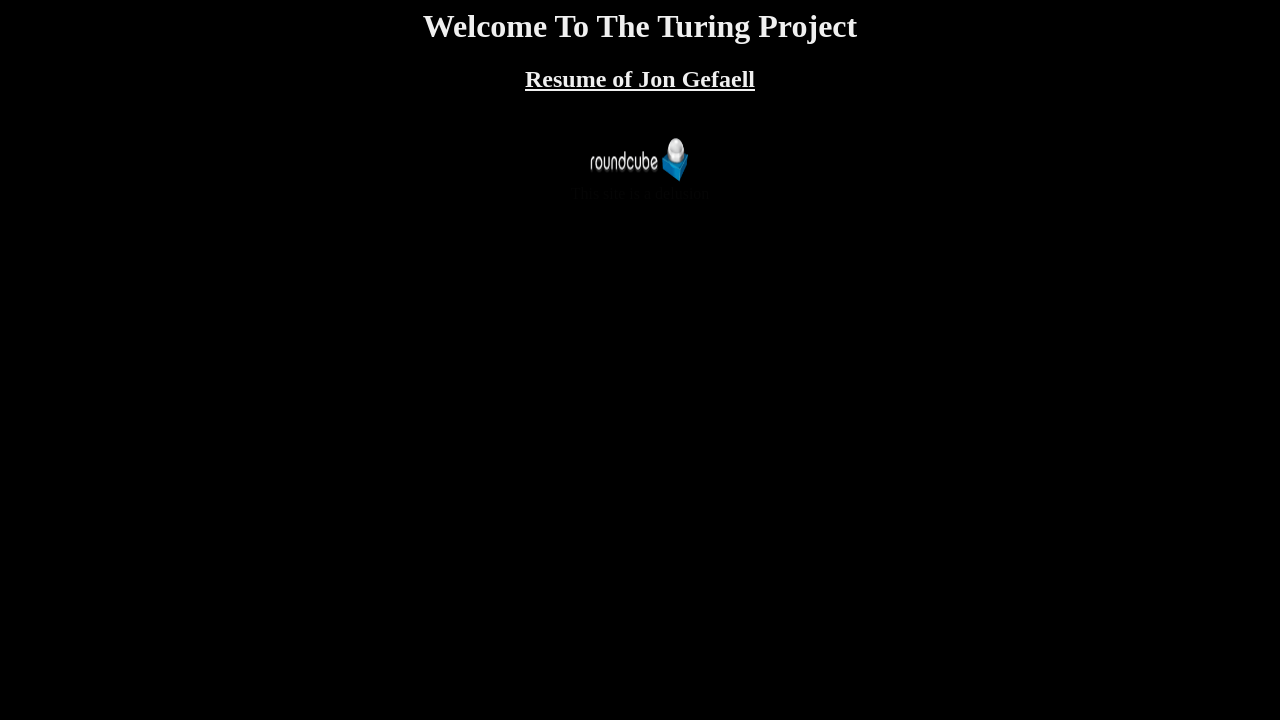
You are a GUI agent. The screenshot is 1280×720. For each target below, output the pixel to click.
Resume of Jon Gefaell (640, 79)
